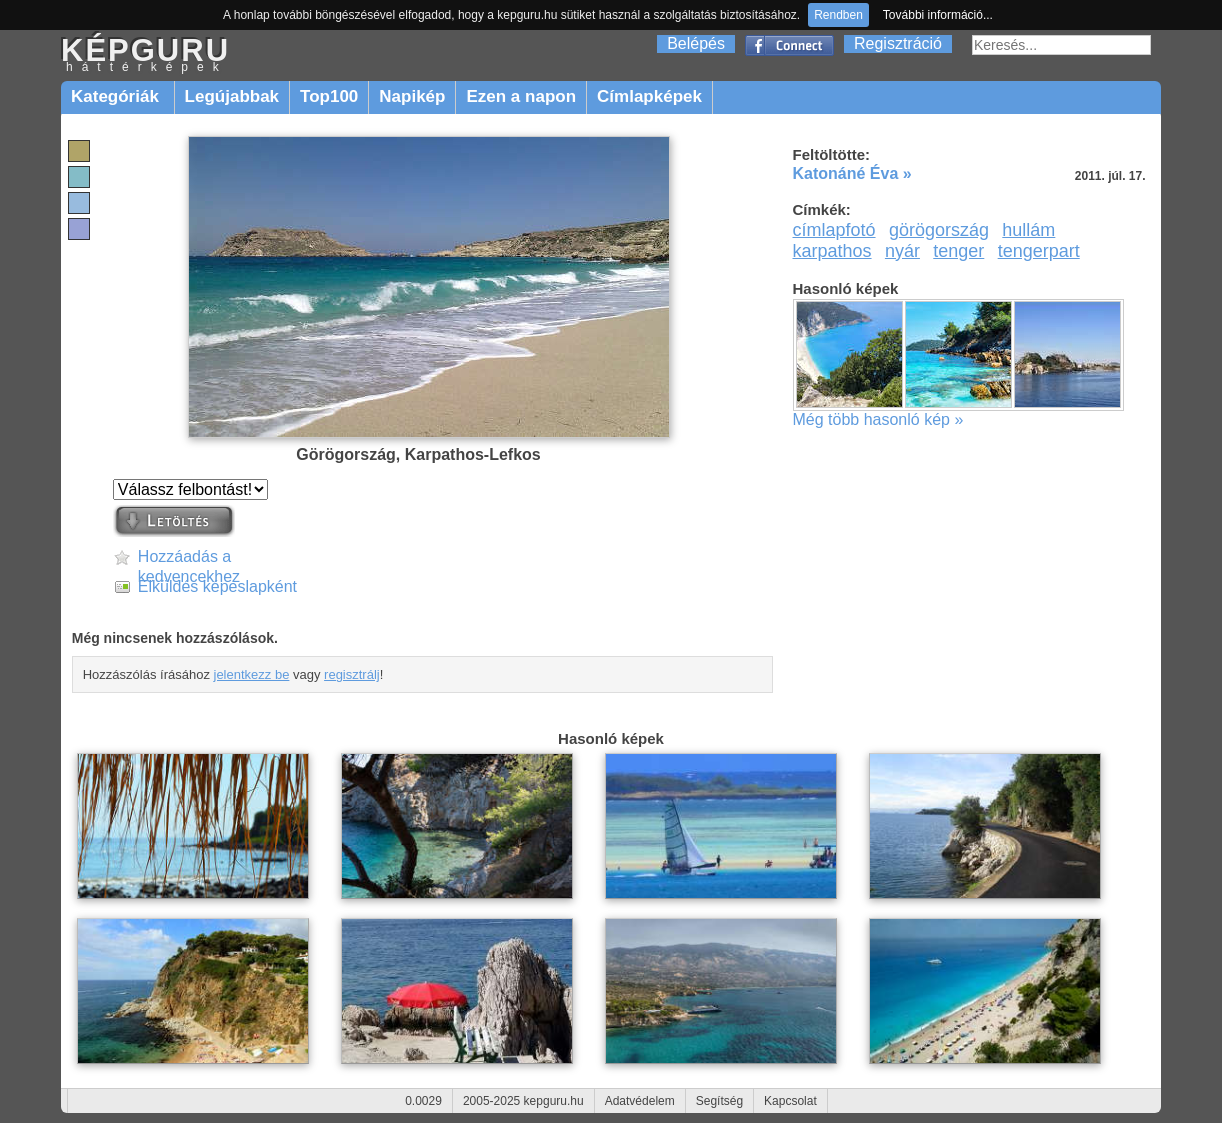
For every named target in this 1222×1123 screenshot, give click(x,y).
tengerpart (1039, 251)
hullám (1028, 230)
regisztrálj (352, 674)
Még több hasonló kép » (878, 419)
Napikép (412, 96)
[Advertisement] (974, 590)
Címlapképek (649, 96)
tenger (958, 251)
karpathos (832, 251)
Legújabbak (232, 96)
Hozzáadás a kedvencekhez (189, 557)
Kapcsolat (790, 1101)
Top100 (329, 96)
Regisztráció (898, 43)
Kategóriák (117, 96)
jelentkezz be (252, 674)
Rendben (838, 15)
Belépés (696, 43)
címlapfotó (834, 230)
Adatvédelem (640, 1101)
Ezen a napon (521, 96)
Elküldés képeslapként (217, 586)
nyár (902, 251)
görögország (939, 230)
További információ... (938, 15)
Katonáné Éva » (852, 173)
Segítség (719, 1101)
